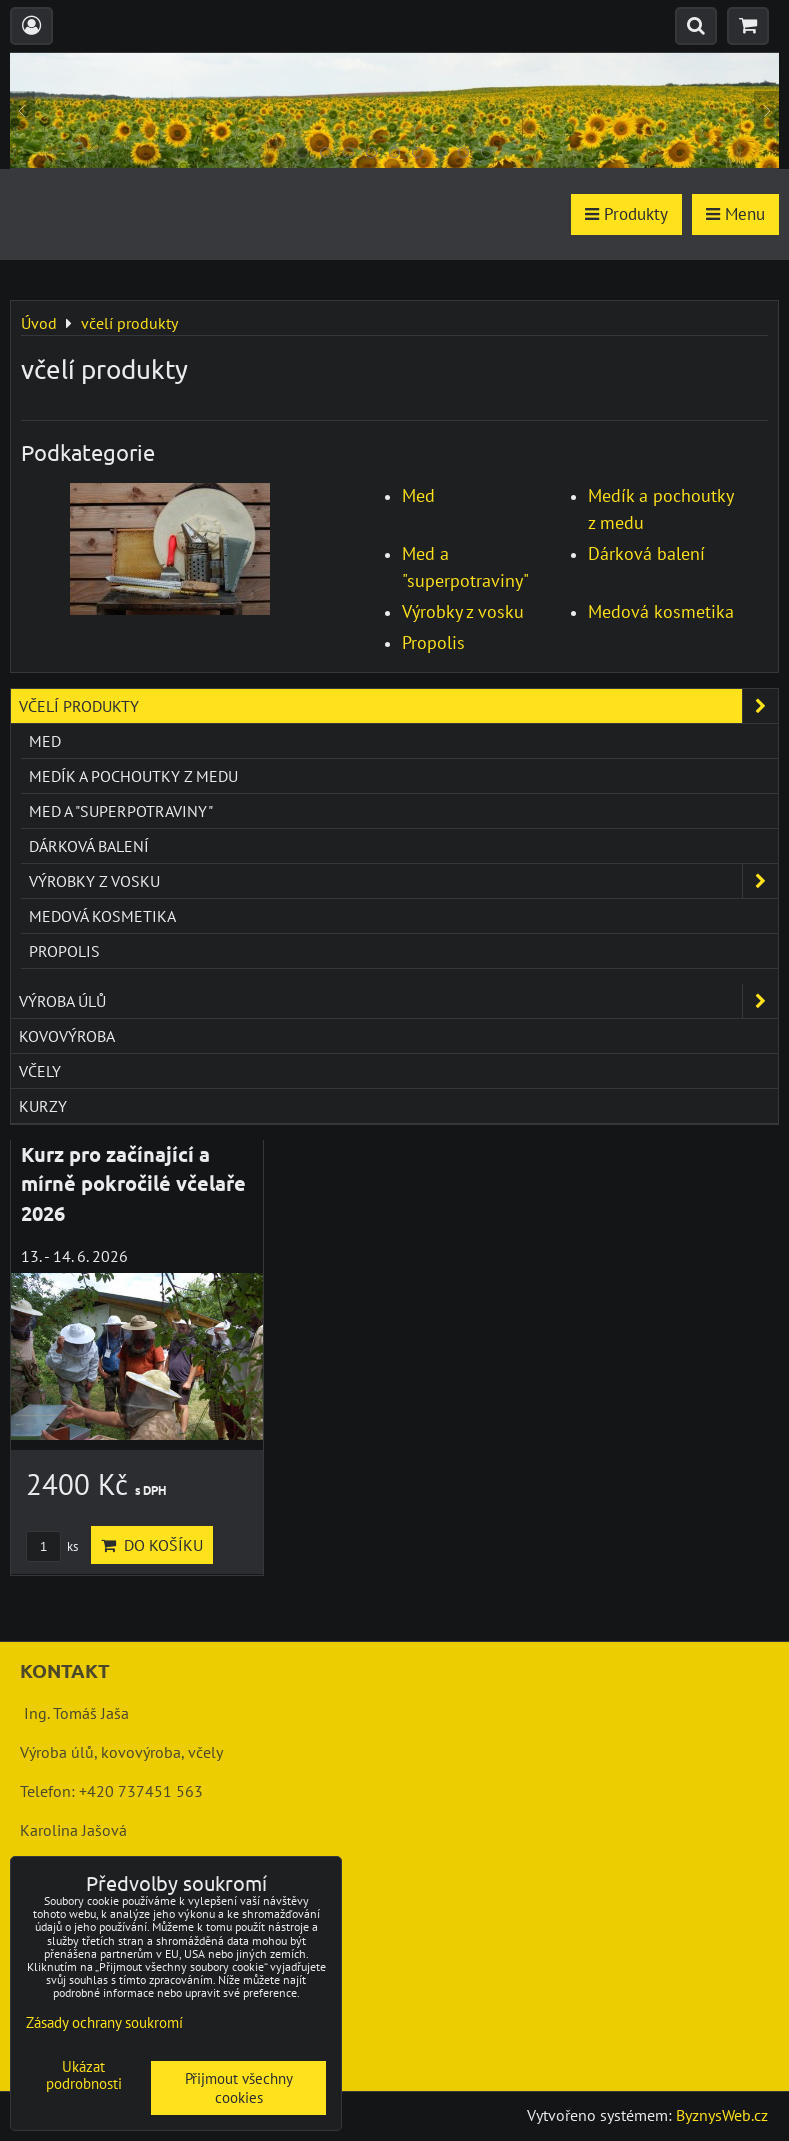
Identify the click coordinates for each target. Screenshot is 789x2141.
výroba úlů (398, 1001)
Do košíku (152, 1545)
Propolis (433, 642)
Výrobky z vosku (463, 611)
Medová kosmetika (661, 611)
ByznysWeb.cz (722, 2115)
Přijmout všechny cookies (239, 2088)
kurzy (43, 1106)
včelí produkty (398, 706)
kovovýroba (67, 1036)
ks (52, 1546)
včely (40, 1071)
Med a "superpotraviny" (121, 811)
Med (418, 495)
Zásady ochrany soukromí (104, 2022)
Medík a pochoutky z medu (133, 776)
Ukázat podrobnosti (84, 2075)
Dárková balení (646, 553)
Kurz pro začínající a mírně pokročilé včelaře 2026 (133, 1183)
